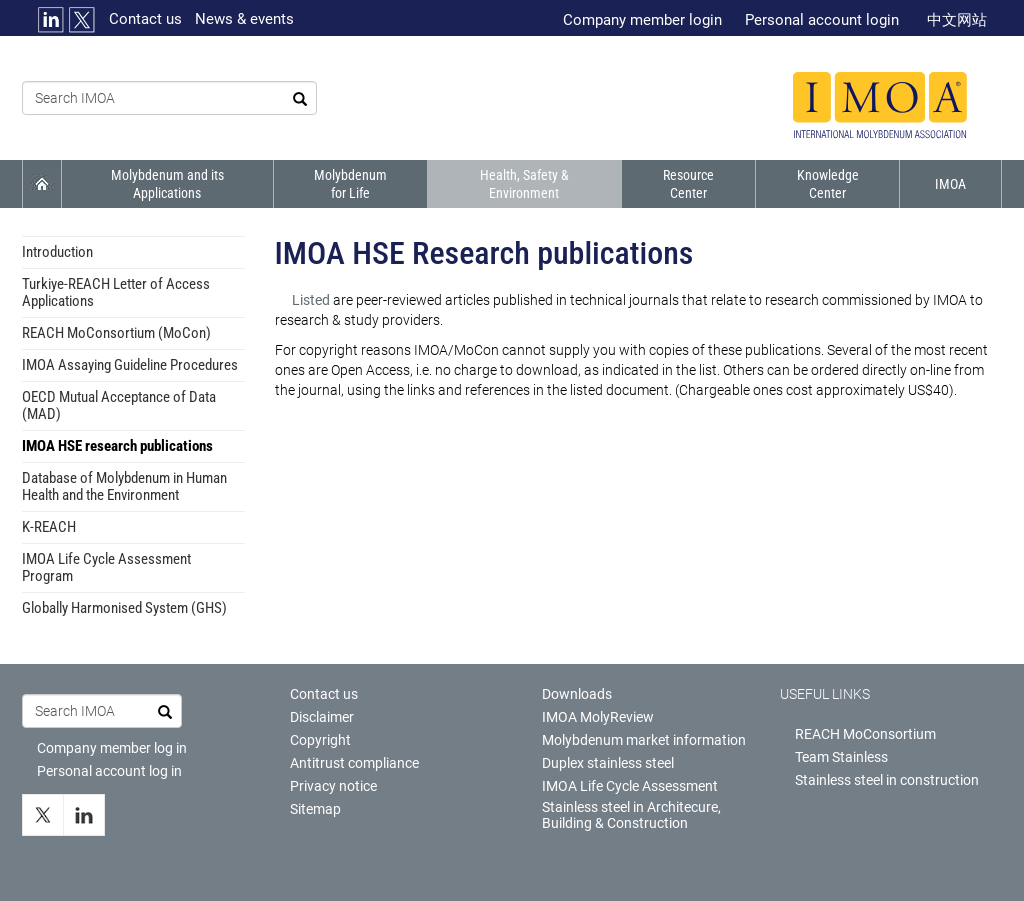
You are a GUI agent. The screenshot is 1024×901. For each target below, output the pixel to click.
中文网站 (957, 20)
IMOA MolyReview (598, 717)
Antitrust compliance (354, 763)
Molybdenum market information (644, 740)
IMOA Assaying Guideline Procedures (130, 365)
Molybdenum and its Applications (167, 184)
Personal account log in (109, 771)
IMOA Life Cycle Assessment (630, 786)
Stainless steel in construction (887, 780)
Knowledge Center (828, 184)
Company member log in (112, 748)
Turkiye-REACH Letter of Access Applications (116, 292)
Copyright (320, 740)
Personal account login (822, 20)
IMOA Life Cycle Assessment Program (106, 567)
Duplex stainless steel (608, 763)
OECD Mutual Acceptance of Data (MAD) (119, 405)
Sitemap (315, 809)
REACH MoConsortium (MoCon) (116, 333)
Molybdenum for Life (350, 184)
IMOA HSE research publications (117, 446)
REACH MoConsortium (865, 734)
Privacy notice (333, 786)
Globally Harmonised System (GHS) (124, 608)
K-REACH (49, 527)
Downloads (577, 694)
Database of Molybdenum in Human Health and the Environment (124, 486)
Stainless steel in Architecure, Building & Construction (631, 815)
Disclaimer (322, 717)
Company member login (642, 20)
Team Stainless (841, 757)
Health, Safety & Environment (524, 184)
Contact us (145, 19)
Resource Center (688, 184)
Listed (312, 300)
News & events (244, 19)
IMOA (950, 184)
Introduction (57, 252)
